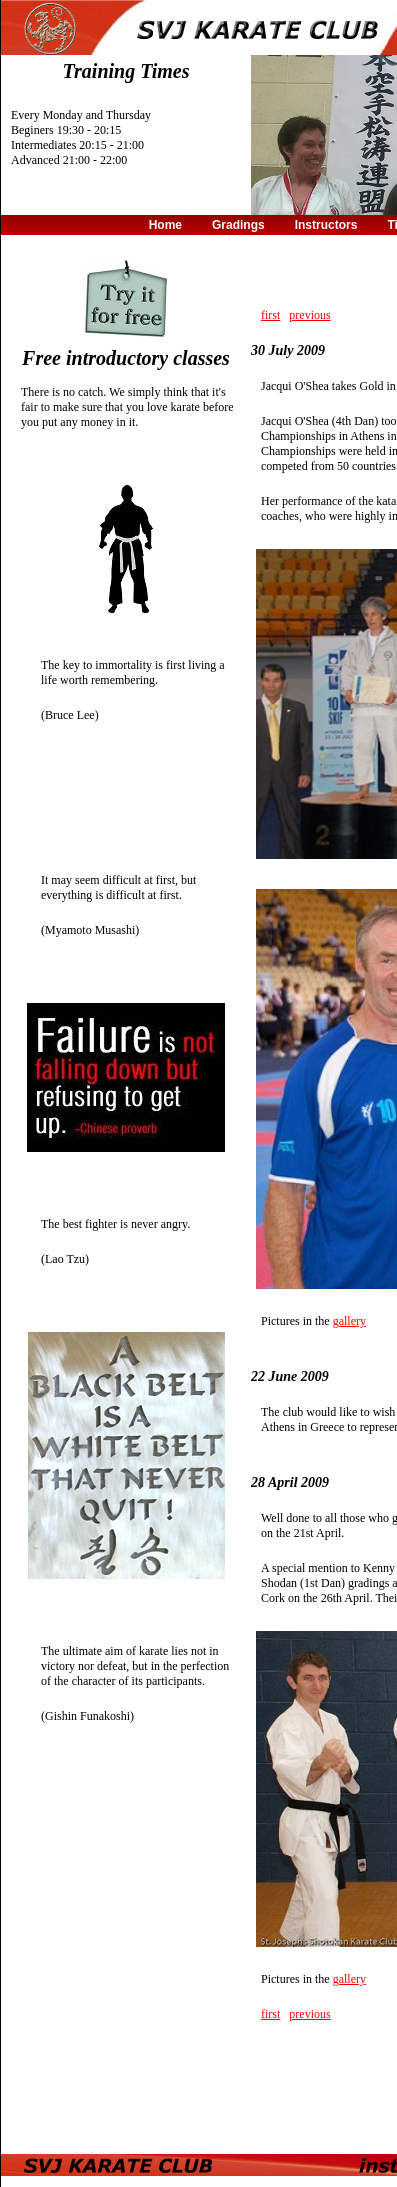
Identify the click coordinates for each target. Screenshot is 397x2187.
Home (165, 225)
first (270, 315)
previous (309, 315)
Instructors (326, 225)
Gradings (238, 225)
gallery (349, 1321)
